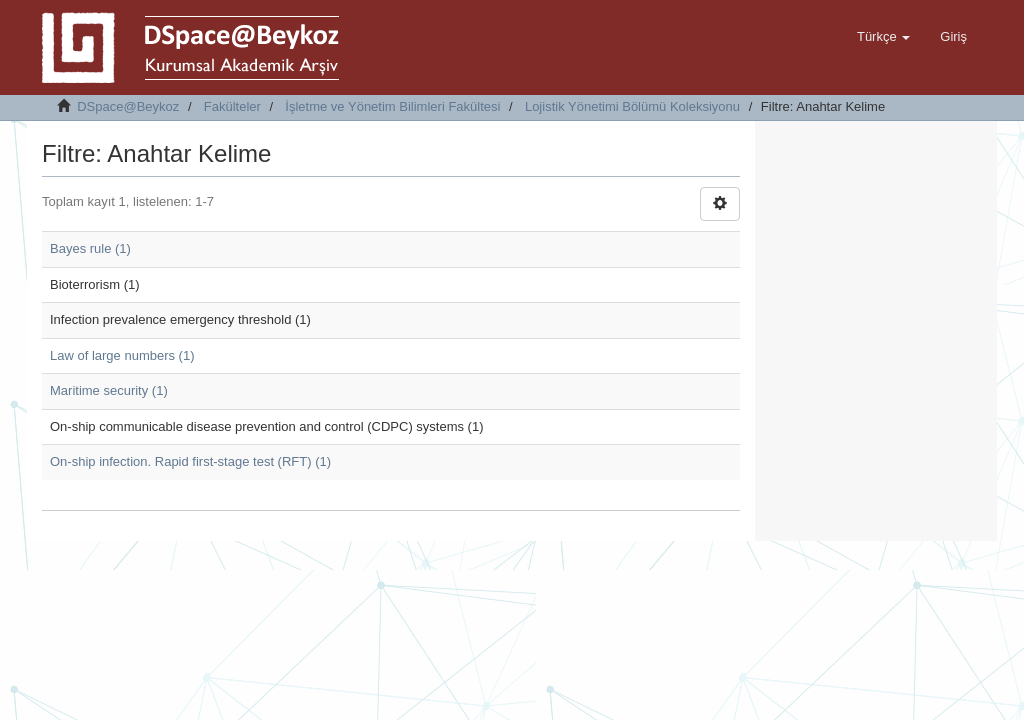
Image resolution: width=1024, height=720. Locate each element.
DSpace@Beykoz (128, 106)
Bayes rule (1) (90, 248)
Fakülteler (232, 106)
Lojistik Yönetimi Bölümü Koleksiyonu (632, 106)
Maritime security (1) (109, 390)
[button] (883, 37)
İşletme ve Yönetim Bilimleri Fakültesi (392, 106)
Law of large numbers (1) (122, 355)
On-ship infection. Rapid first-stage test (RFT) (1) (190, 461)
